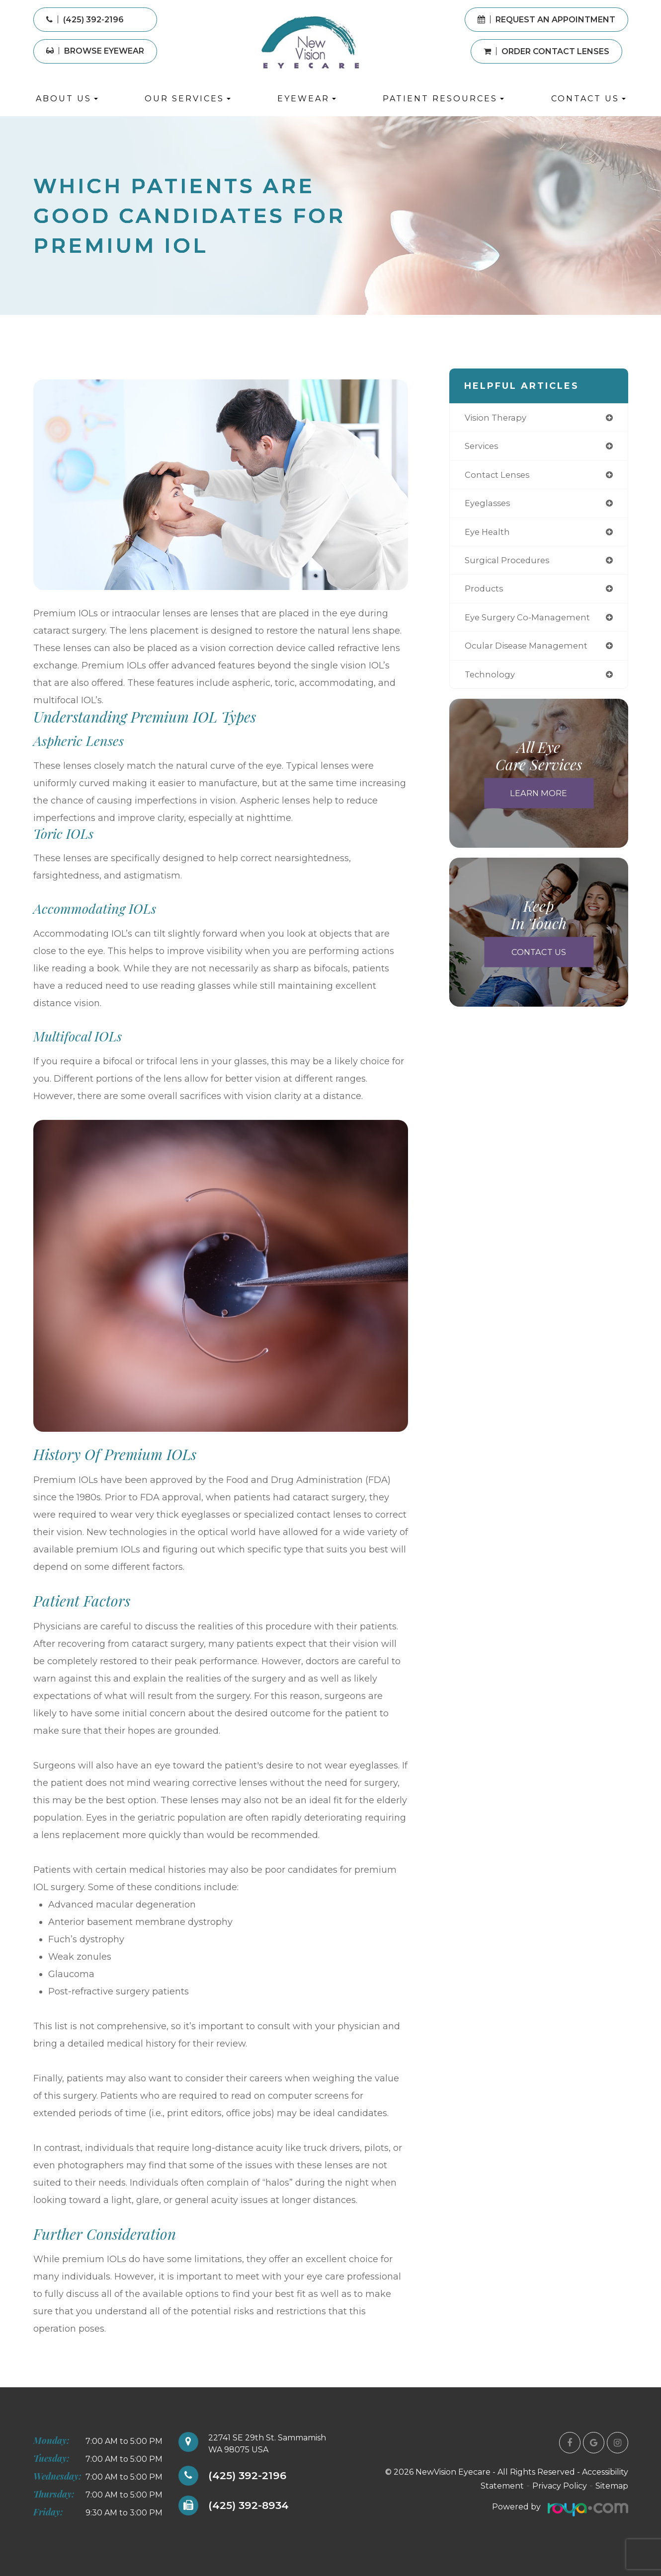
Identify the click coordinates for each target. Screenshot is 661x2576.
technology (491, 680)
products (484, 593)
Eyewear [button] (306, 98)
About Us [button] (67, 98)
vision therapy (498, 418)
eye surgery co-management (530, 622)
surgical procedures (509, 564)
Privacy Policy (559, 2486)
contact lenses (499, 476)
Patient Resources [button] (443, 98)
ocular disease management (530, 651)
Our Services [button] (188, 98)
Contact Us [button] (588, 98)
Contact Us (538, 959)
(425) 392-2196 (250, 2476)
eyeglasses (489, 505)
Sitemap (611, 2486)
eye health (489, 534)
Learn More (538, 800)
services (483, 447)
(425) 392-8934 (252, 2505)
